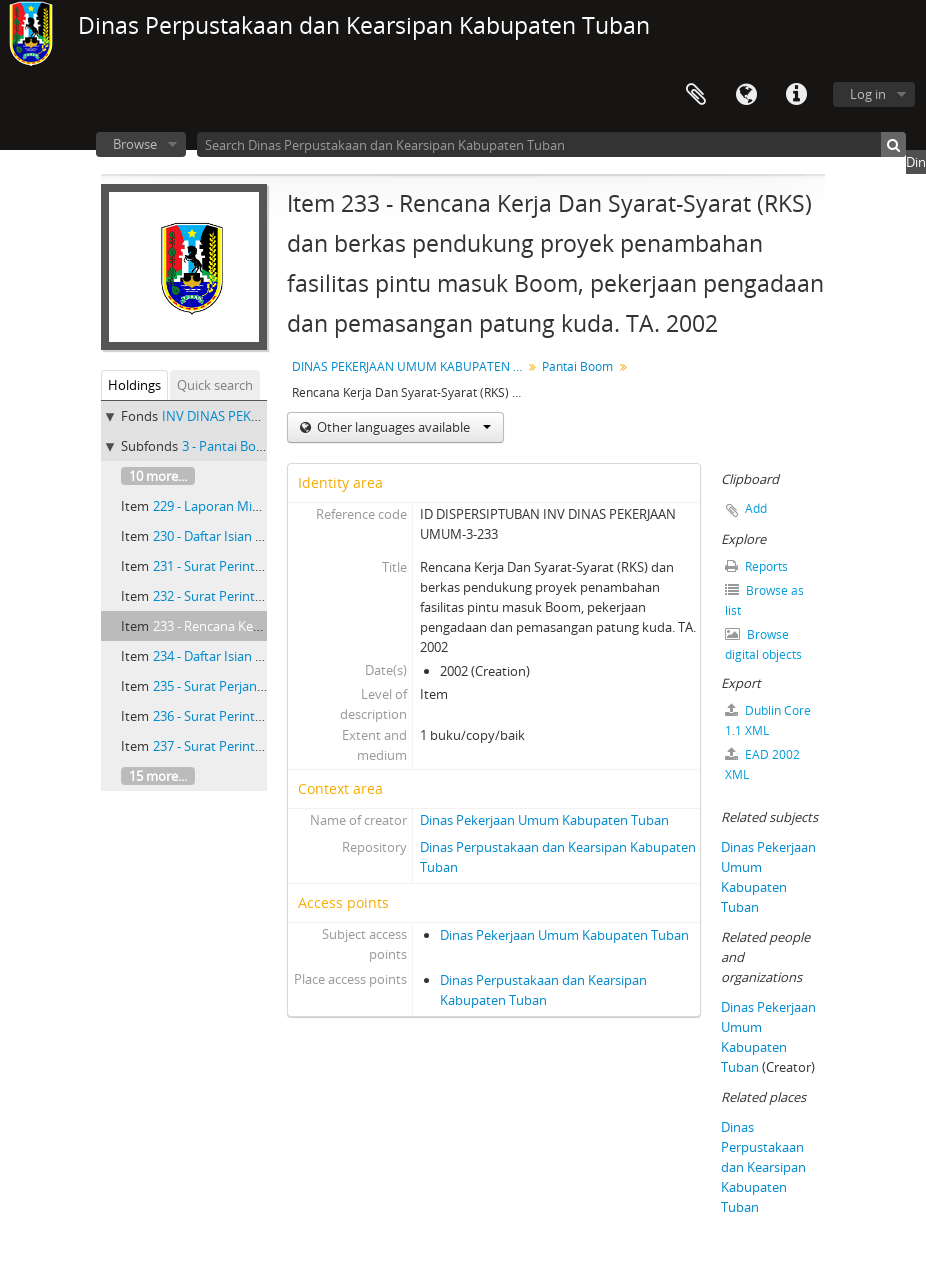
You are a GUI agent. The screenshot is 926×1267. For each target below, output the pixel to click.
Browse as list (764, 600)
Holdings (134, 385)
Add (756, 508)
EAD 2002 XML (762, 764)
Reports (756, 566)
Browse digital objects (763, 644)
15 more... (158, 776)
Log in (868, 94)
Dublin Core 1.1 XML (768, 720)
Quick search (215, 385)
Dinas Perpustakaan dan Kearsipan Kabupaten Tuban (763, 1167)
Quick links (796, 95)
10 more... (158, 476)
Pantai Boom (577, 366)
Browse (135, 144)
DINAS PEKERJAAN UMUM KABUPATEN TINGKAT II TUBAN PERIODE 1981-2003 (409, 366)
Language (746, 95)
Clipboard (696, 95)
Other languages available (402, 427)
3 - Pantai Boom (229, 446)
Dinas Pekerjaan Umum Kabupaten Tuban (544, 820)
